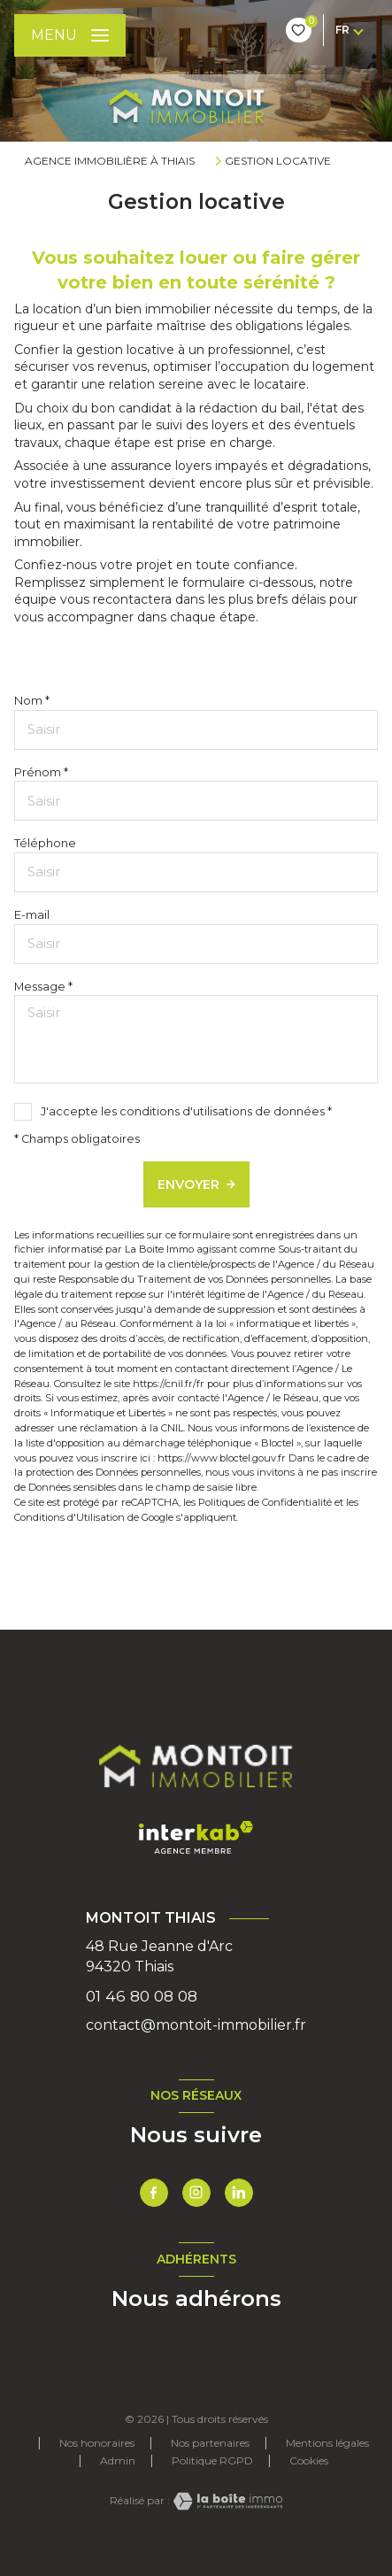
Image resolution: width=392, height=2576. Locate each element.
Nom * (32, 700)
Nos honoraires (97, 2442)
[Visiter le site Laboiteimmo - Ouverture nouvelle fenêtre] (226, 2501)
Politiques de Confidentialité (265, 1502)
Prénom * (41, 772)
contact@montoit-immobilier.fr (196, 2025)
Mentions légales (327, 2442)
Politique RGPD (212, 2460)
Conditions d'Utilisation (69, 1517)
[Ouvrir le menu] (70, 35)
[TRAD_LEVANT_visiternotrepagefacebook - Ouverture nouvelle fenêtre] (154, 2193)
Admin (117, 2460)
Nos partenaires (210, 2442)
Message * (43, 986)
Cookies (308, 2461)
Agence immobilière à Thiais (110, 160)
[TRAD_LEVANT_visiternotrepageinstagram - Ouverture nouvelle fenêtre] (196, 2193)
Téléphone (45, 843)
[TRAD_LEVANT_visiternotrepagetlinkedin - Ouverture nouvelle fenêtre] (239, 2193)
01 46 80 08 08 (141, 1995)
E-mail (32, 915)
